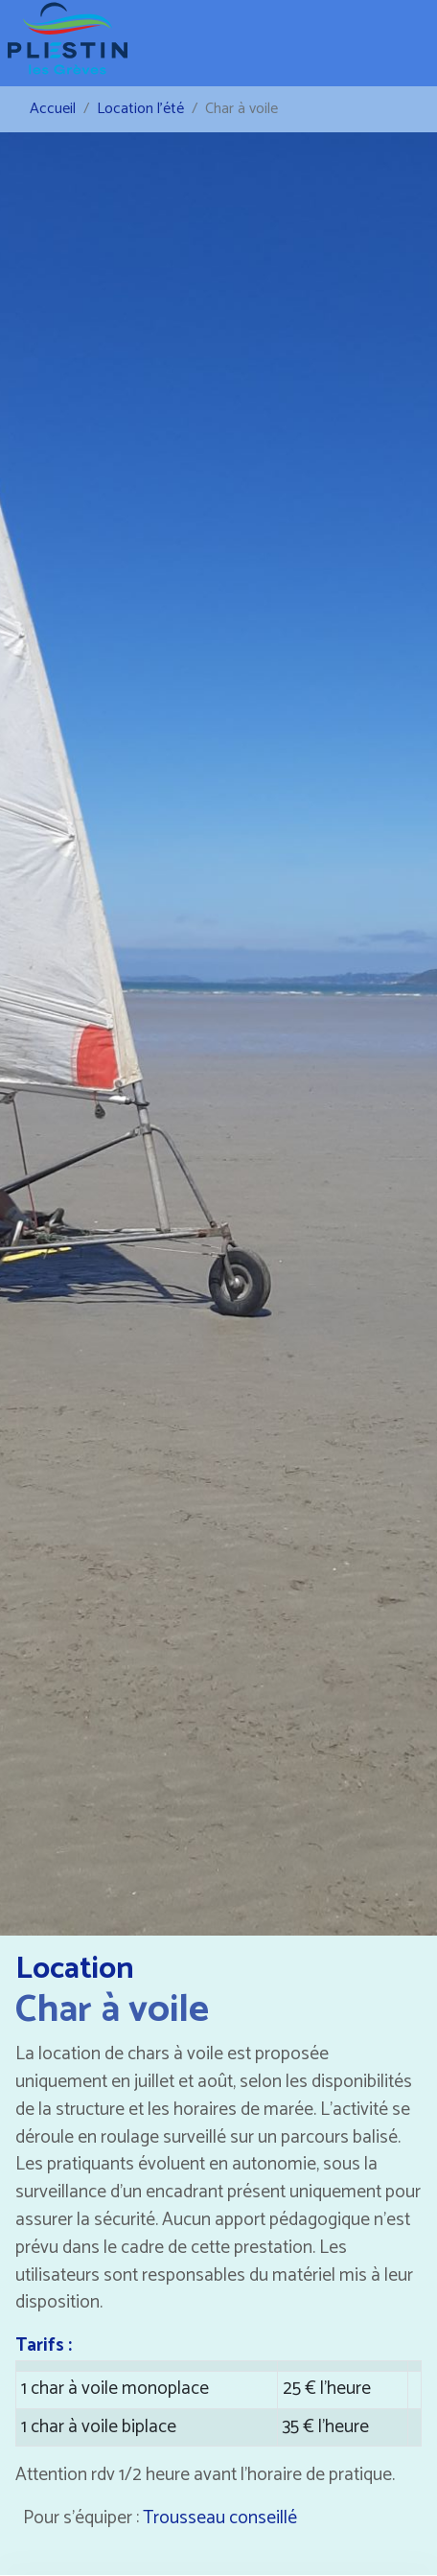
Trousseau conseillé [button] (220, 2518)
